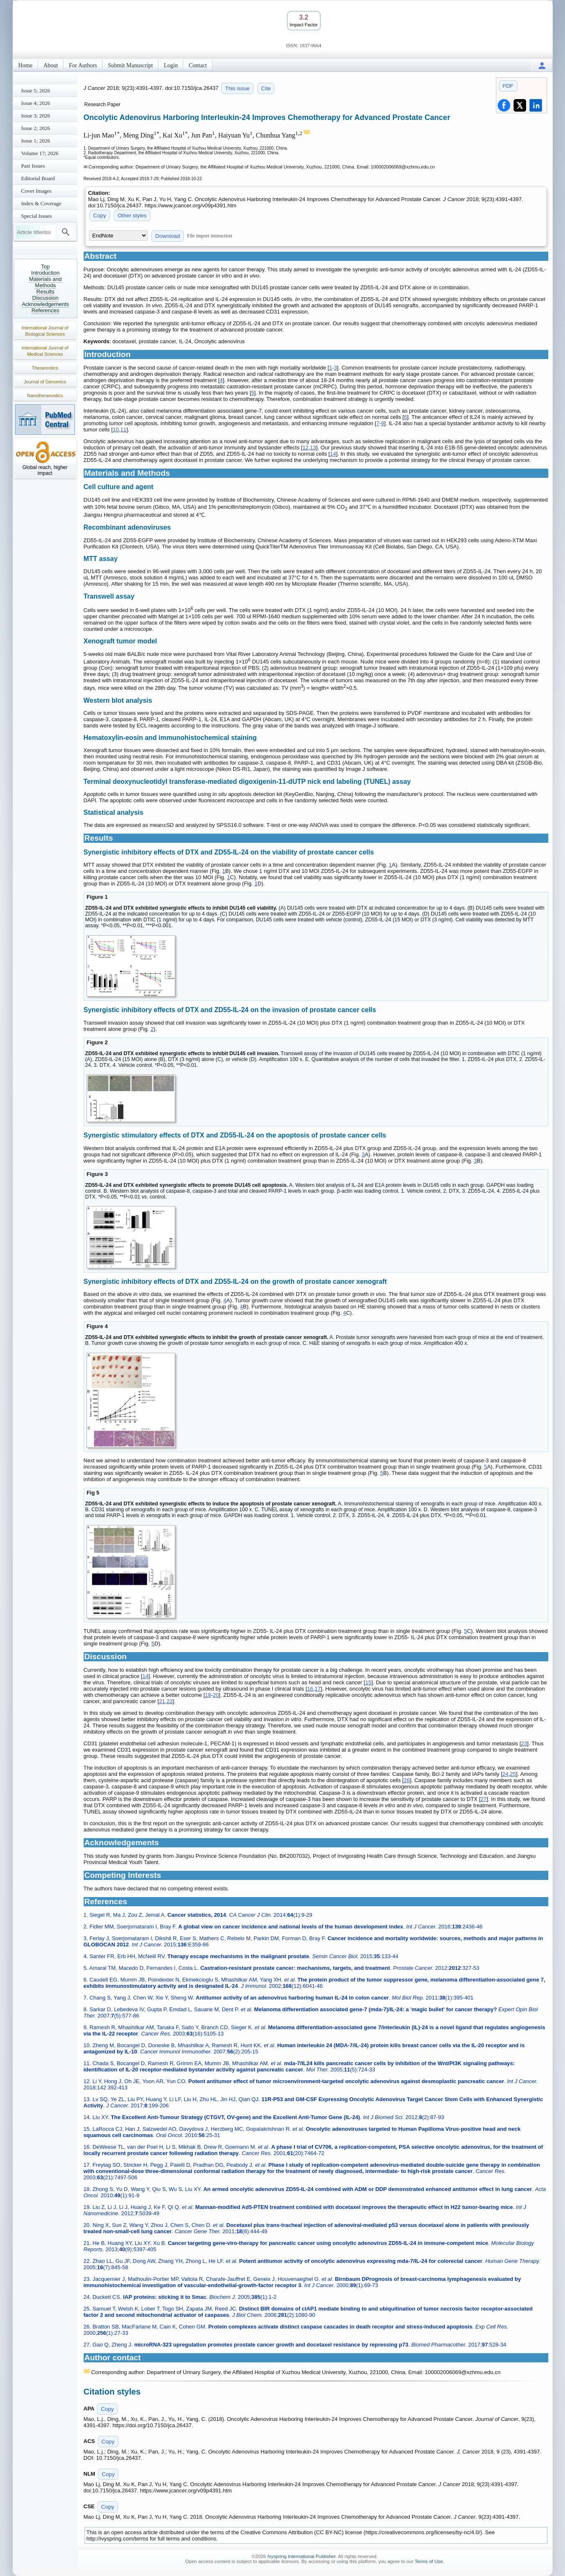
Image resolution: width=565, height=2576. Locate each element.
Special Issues (36, 216)
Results (45, 291)
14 (333, 454)
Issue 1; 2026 (35, 141)
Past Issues (33, 166)
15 (368, 1682)
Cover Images (36, 191)
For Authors (83, 65)
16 (310, 1689)
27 (483, 1799)
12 (305, 447)
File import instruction (209, 236)
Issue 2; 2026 (35, 128)
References (45, 310)
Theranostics (45, 367)
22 (169, 1701)
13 (313, 447)
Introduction (45, 273)
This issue (237, 88)
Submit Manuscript (130, 65)
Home (25, 65)
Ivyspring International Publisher (301, 2556)
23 (524, 1743)
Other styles (132, 215)
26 (406, 1780)
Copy (99, 215)
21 (162, 1701)
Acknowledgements (45, 304)
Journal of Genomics (45, 381)
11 (123, 429)
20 (216, 1695)
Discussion (45, 298)
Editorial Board (38, 178)
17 (317, 1689)
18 (208, 1695)
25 (513, 1774)
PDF (508, 86)
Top (45, 266)
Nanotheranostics (45, 395)
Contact (198, 65)
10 (116, 429)
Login (171, 65)
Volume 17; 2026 (40, 153)
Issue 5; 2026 (35, 90)
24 (505, 1774)
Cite (266, 88)
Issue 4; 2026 (35, 103)
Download (167, 236)
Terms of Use (428, 2561)
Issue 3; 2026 (35, 115)
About (50, 65)
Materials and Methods (45, 282)
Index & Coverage (41, 203)
